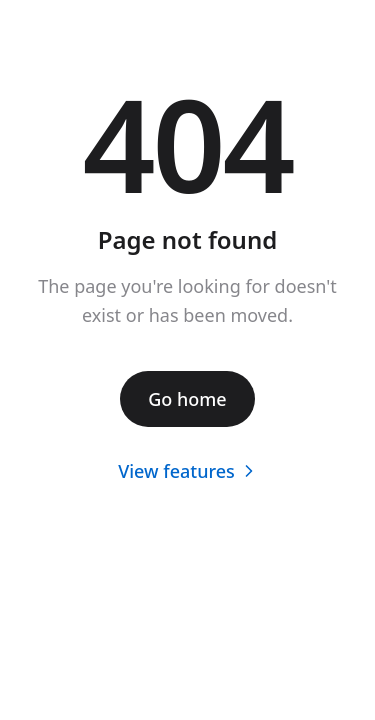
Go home (187, 399)
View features (187, 471)
